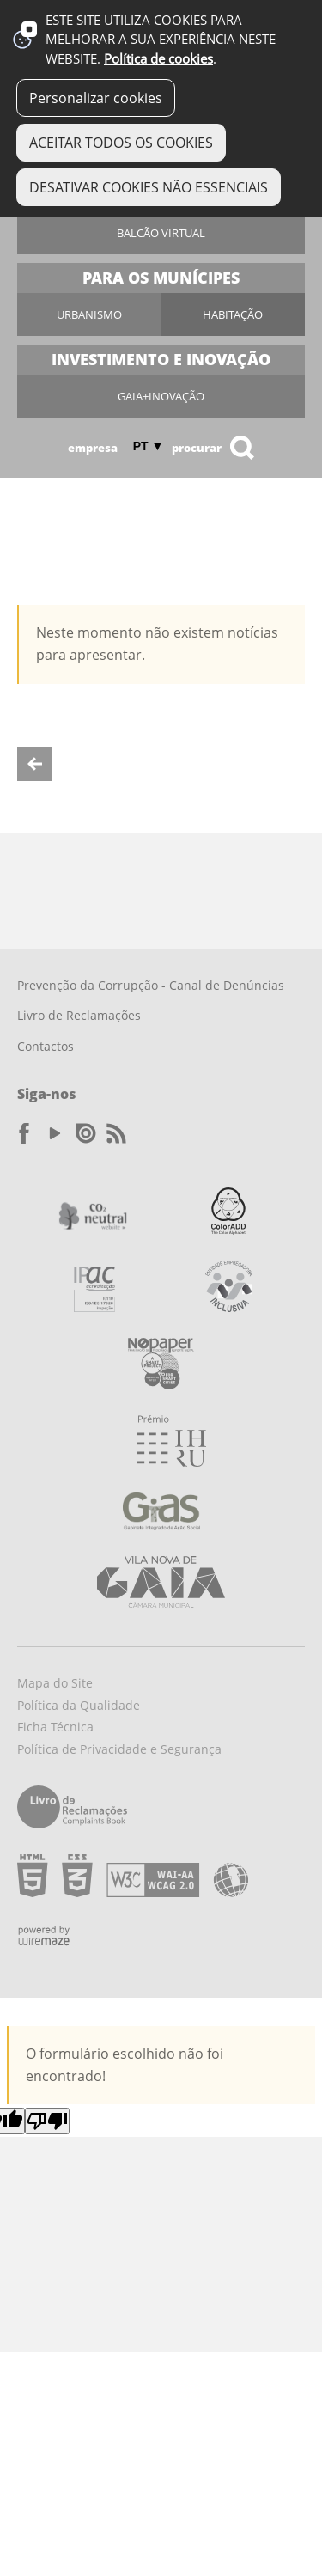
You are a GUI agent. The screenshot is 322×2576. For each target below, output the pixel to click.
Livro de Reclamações (79, 1015)
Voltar (34, 764)
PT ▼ (148, 446)
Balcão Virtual (161, 233)
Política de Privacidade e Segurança (119, 1749)
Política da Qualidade (78, 1705)
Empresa (93, 447)
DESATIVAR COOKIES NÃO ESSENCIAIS (148, 187)
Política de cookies (158, 59)
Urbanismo (89, 314)
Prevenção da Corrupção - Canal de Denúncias (150, 985)
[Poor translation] (47, 2121)
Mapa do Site (55, 1683)
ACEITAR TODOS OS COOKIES (121, 142)
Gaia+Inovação (161, 396)
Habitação (233, 314)
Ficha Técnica (55, 1726)
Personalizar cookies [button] (95, 98)
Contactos (45, 1046)
